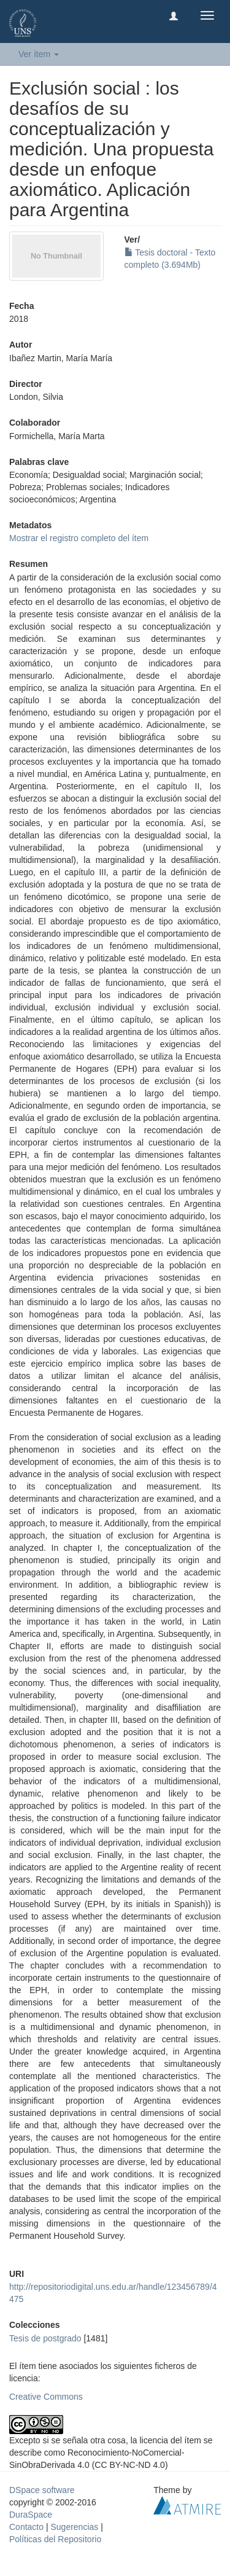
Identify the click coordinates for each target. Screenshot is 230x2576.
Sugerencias (74, 2527)
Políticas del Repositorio (55, 2539)
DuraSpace (30, 2514)
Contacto (26, 2527)
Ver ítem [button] (38, 54)
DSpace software (42, 2490)
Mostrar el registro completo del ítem (78, 538)
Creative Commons (46, 2397)
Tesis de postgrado (45, 2338)
